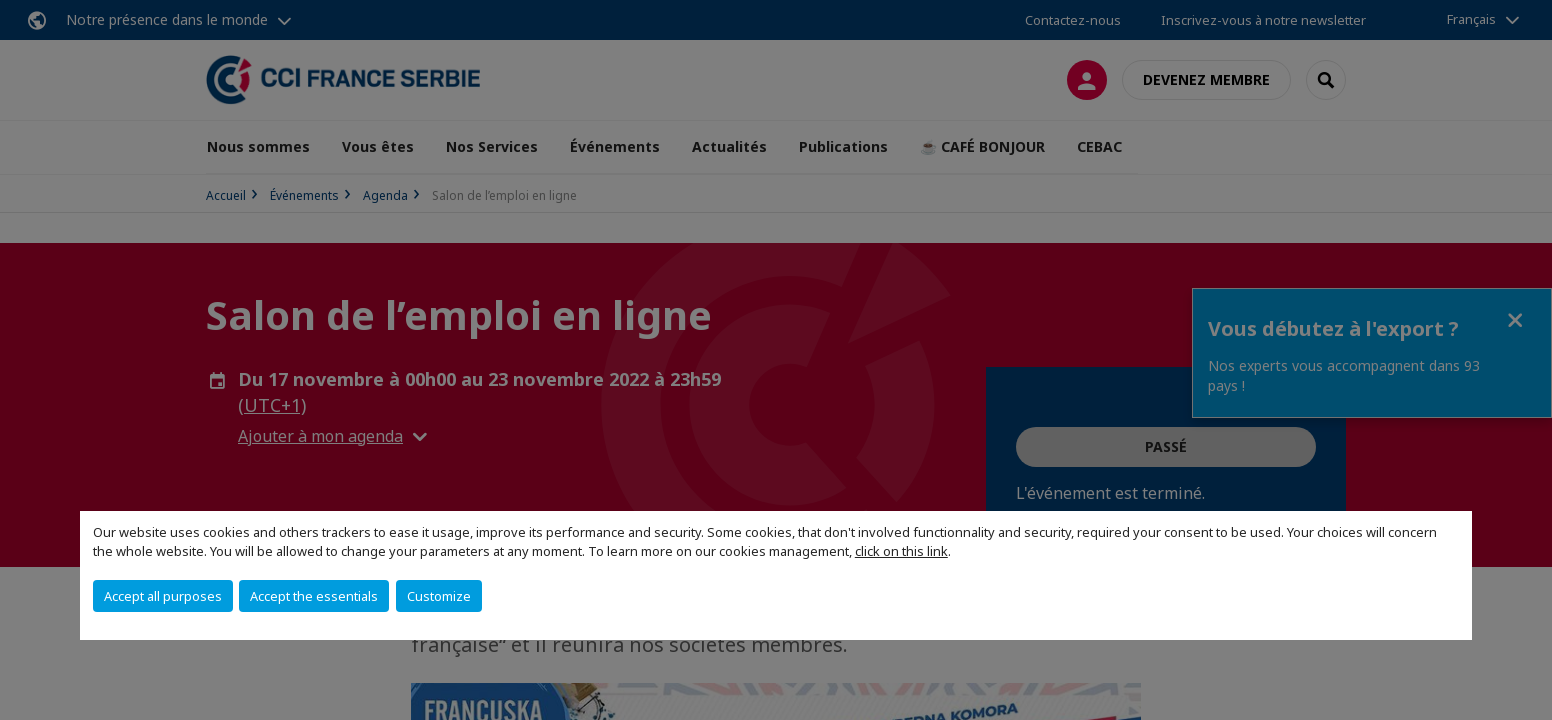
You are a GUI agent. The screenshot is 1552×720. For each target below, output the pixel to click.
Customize (439, 596)
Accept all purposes (163, 596)
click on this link (901, 551)
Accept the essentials (314, 596)
